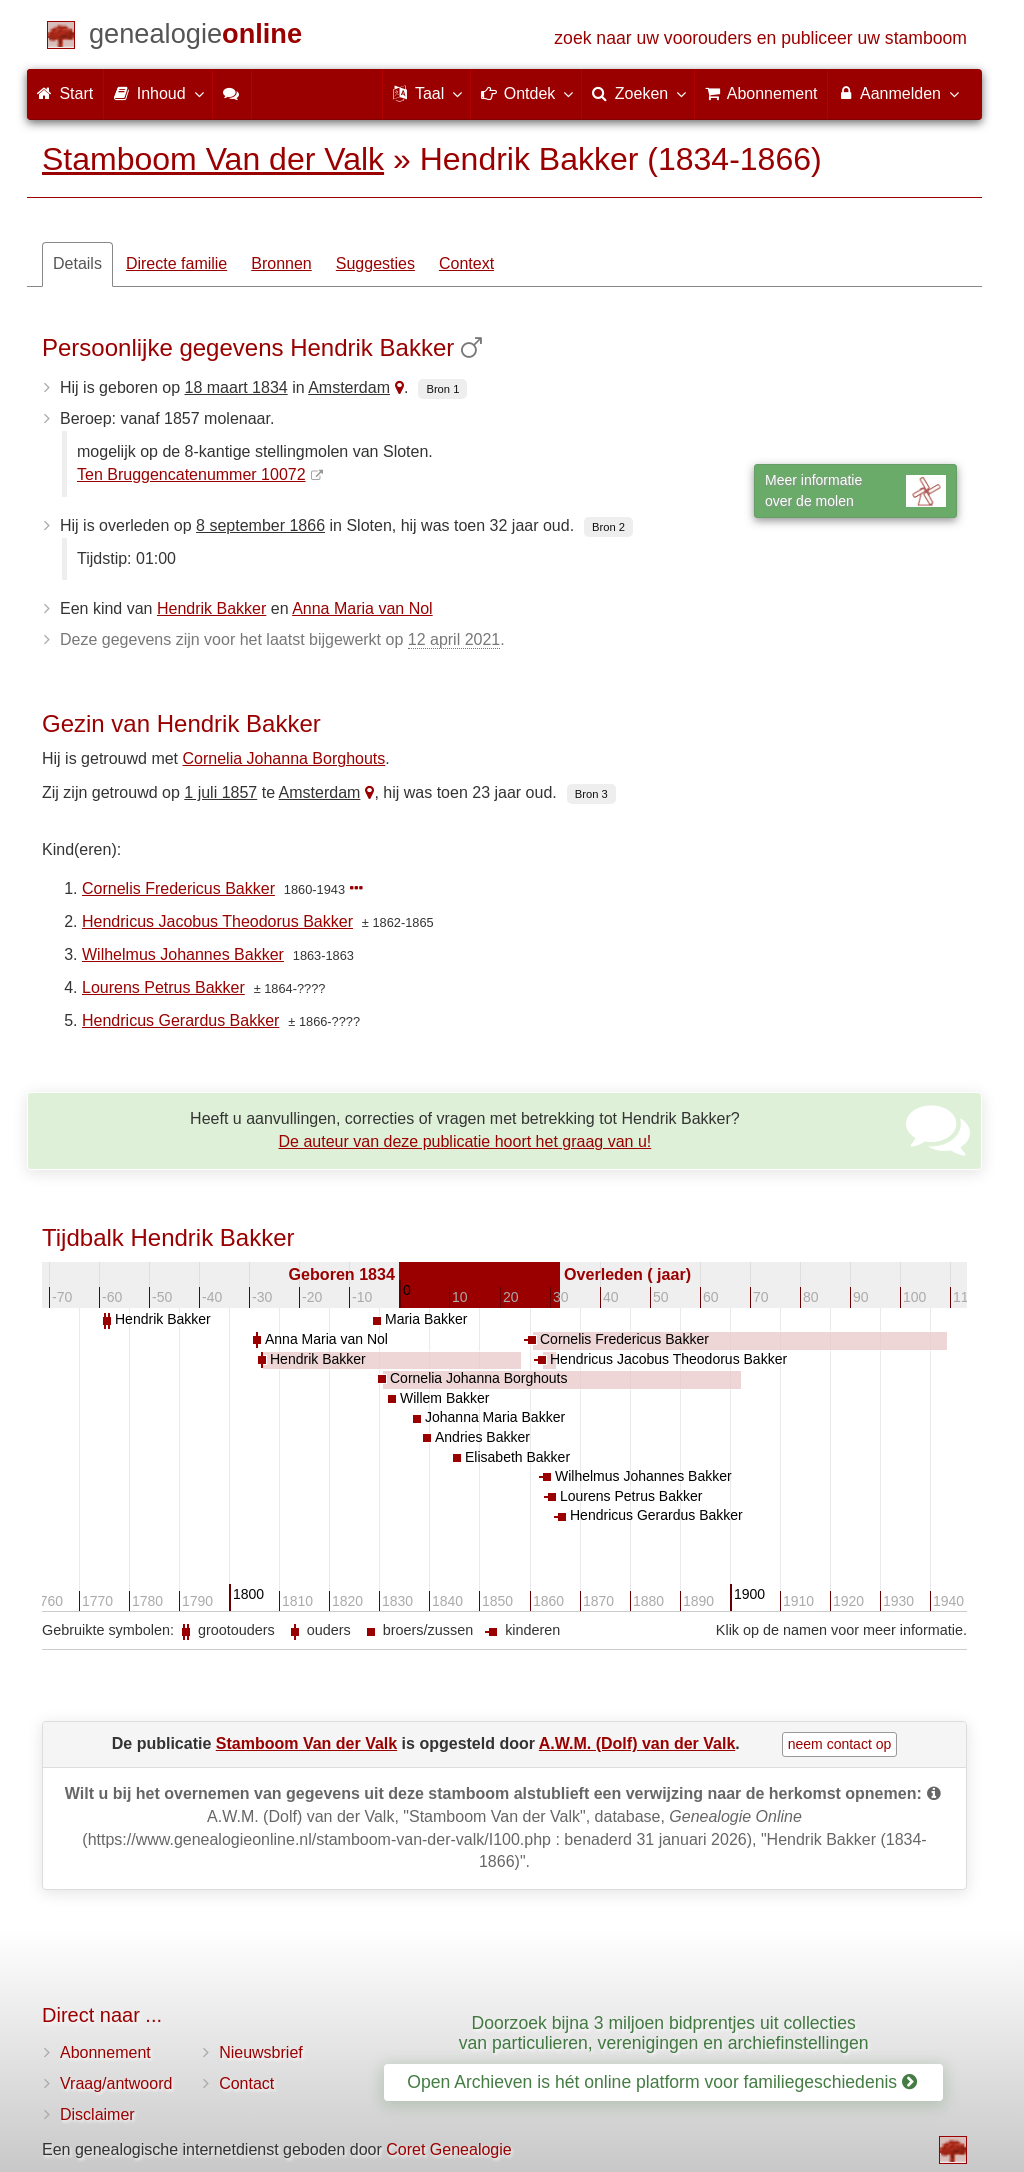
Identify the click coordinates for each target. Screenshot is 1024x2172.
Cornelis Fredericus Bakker (178, 888)
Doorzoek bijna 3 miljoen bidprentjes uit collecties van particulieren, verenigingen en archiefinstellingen (664, 2032)
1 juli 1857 (220, 792)
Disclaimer (97, 2114)
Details (77, 263)
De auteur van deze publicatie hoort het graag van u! (465, 1141)
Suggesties (375, 263)
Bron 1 (442, 389)
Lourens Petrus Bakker (163, 987)
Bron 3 (591, 794)
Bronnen (281, 263)
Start (65, 93)
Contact (246, 2083)
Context (466, 263)
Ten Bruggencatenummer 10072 (191, 474)
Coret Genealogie (448, 2149)
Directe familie (176, 263)
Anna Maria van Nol (362, 608)
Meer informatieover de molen (855, 490)
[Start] (195, 37)
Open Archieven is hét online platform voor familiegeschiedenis (662, 2082)
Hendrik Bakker (211, 608)
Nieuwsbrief (261, 2052)
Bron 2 (608, 527)
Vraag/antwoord (116, 2083)
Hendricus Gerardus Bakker (180, 1020)
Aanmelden (897, 93)
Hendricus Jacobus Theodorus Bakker (217, 921)
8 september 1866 (260, 525)
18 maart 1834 (236, 387)
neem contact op (840, 1744)
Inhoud (157, 93)
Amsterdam (349, 387)
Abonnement (105, 2052)
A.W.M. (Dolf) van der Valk (637, 1743)
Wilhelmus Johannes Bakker (183, 954)
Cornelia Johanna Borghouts (284, 758)
